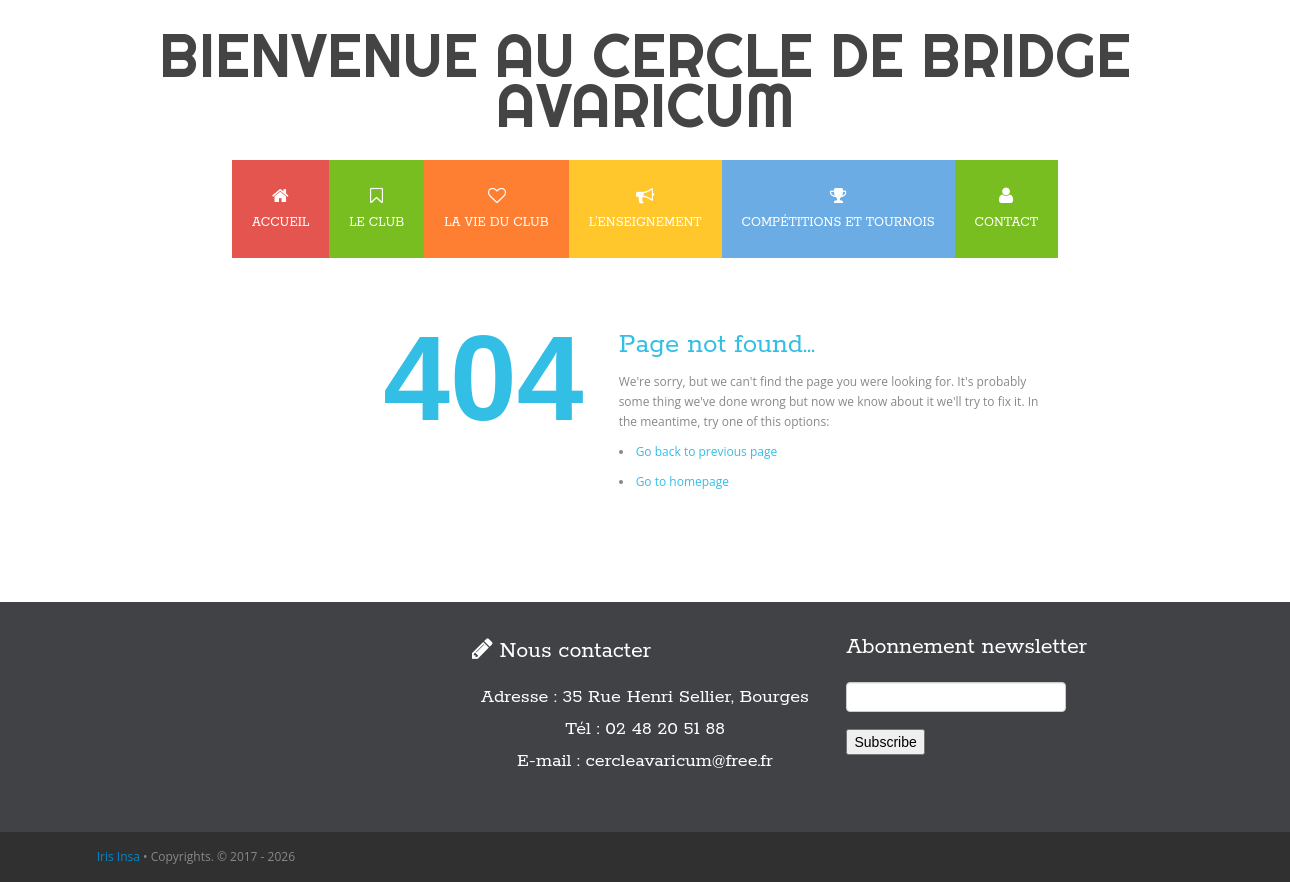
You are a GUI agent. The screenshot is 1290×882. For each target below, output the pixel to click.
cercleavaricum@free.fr (679, 761)
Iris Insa (118, 856)
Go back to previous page (707, 451)
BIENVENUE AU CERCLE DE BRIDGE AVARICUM (645, 80)
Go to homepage (682, 481)
